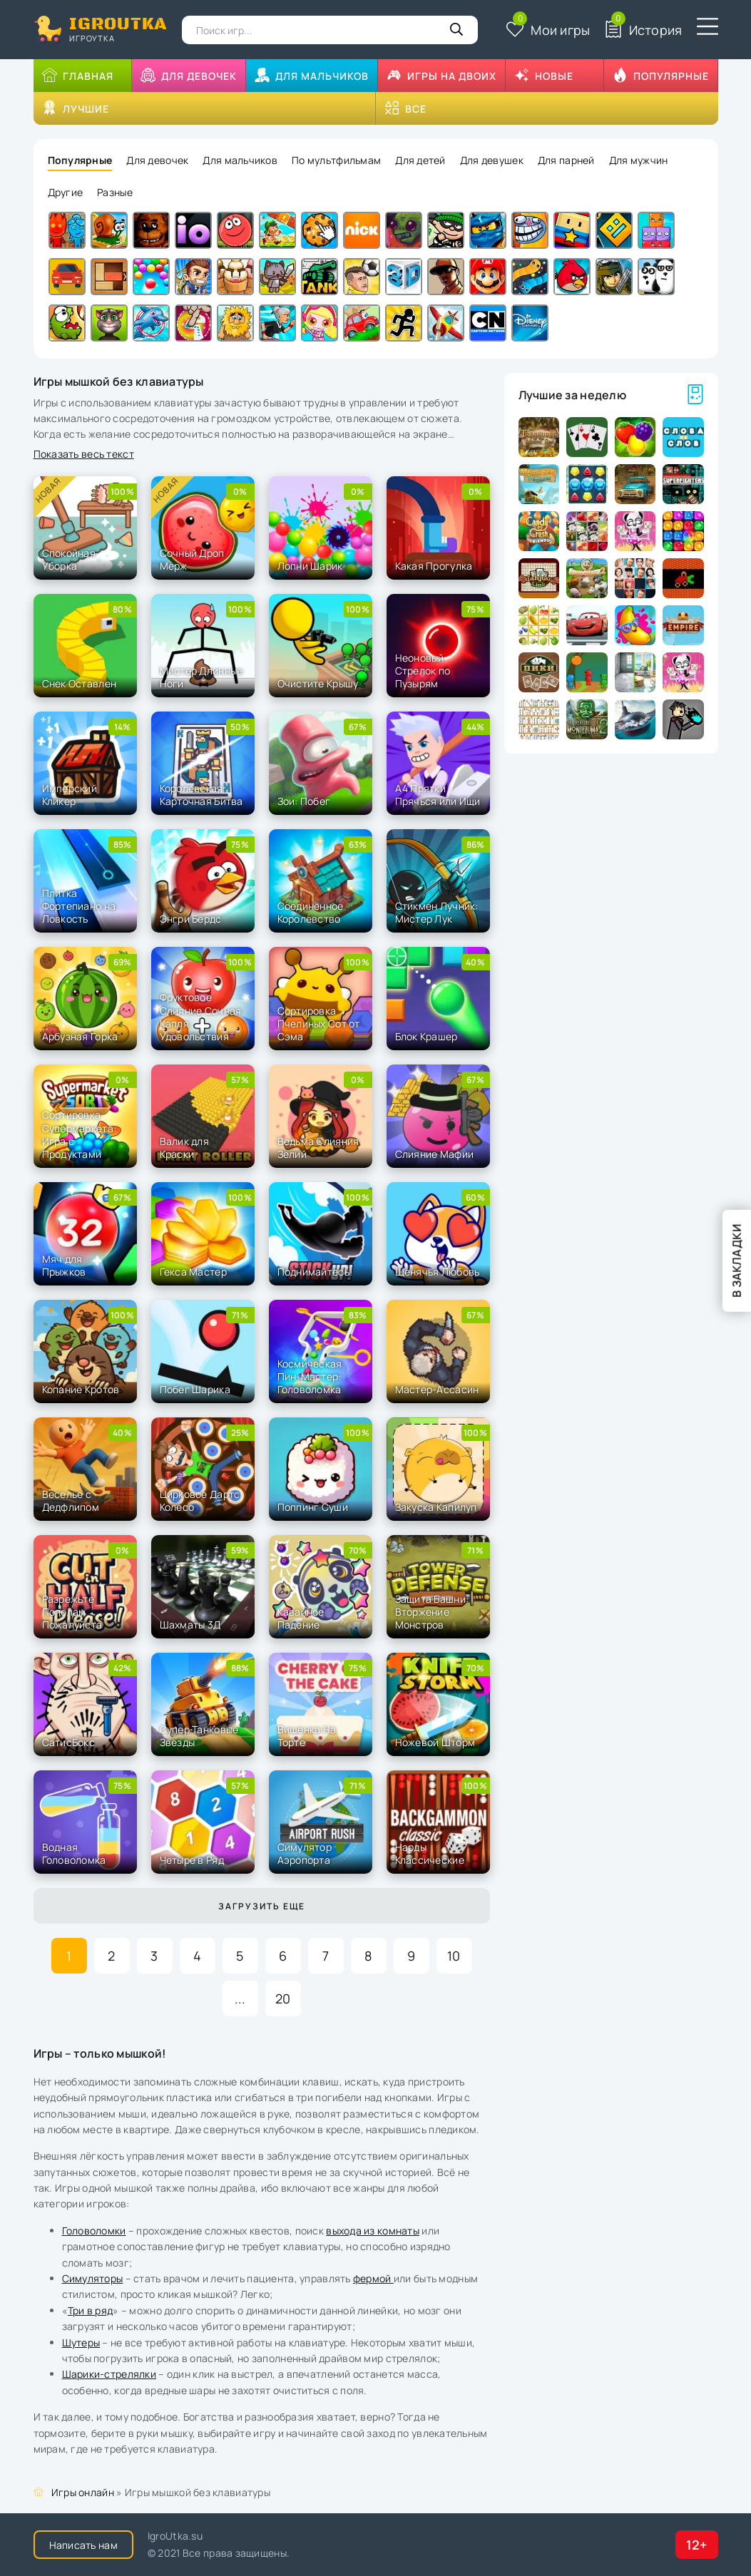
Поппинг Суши (312, 1507)
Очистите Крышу (318, 683)
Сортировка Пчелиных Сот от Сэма (318, 1023)
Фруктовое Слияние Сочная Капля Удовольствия (201, 1016)
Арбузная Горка (80, 1036)
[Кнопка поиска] (456, 30)
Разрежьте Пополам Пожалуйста (72, 1611)
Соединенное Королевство (310, 912)
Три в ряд (90, 2310)
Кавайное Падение (301, 1618)
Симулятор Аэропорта (304, 1853)
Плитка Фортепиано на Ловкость (79, 905)
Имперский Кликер (70, 794)
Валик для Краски (185, 1147)
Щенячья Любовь (437, 1271)
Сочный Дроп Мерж (192, 559)
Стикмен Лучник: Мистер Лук (437, 912)
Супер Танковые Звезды (199, 1736)
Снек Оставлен (79, 683)
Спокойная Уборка (69, 559)
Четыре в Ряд (192, 1860)
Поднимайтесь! (315, 1271)
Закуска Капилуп (436, 1507)
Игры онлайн (82, 2492)
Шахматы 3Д (190, 1624)
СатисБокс (69, 1742)
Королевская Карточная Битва (201, 794)
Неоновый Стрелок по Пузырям (423, 670)
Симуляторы (92, 2278)
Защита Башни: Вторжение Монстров (432, 1611)
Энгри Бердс (191, 918)
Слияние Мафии (434, 1154)
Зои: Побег (304, 801)
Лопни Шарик (310, 566)
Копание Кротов (81, 1389)
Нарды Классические (429, 1853)
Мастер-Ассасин (437, 1389)
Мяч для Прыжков (64, 1265)
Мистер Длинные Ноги (201, 677)
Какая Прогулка (434, 566)
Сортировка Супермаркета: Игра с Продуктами (79, 1134)
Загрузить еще (261, 1906)
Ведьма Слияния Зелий (318, 1147)
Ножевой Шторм (435, 1742)
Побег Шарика (195, 1389)
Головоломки (94, 2230)
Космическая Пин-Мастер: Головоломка (309, 1376)
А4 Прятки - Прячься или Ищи (438, 794)
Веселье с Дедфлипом (71, 1500)
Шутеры (81, 2342)
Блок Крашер (426, 1036)
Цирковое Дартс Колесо (200, 1500)
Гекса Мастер (193, 1271)
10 (454, 1955)
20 (283, 1998)
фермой (373, 2278)
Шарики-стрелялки (109, 2374)
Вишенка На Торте (307, 1736)
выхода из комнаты (372, 2230)
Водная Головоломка (74, 1853)
